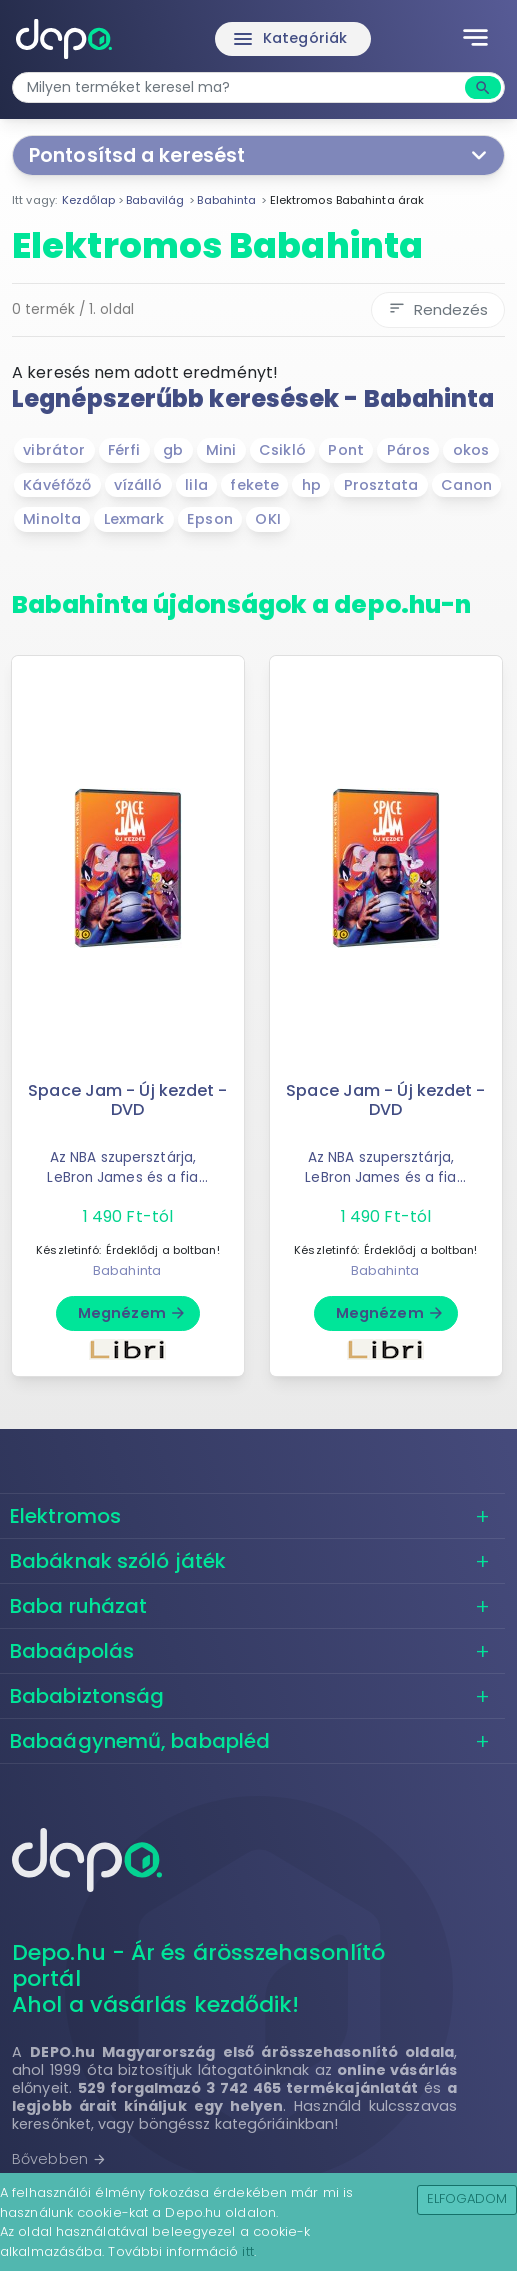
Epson (210, 519)
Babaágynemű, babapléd (140, 1741)
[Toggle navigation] (475, 39)
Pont (345, 450)
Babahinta (127, 1270)
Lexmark (134, 519)
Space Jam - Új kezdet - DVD (127, 1100)
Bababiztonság (87, 1696)
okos (471, 450)
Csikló (282, 450)
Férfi (124, 450)
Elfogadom (467, 2198)
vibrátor (54, 450)
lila (196, 485)
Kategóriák (289, 39)
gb (173, 450)
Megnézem (132, 1313)
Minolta (52, 519)
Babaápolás (72, 1651)
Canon (466, 485)
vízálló (138, 485)
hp (311, 485)
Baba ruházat (78, 1606)
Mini (221, 450)
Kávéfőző (57, 485)
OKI (267, 519)
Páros (409, 450)
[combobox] (241, 87)
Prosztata (381, 485)
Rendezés (438, 309)
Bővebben (59, 2159)
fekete (254, 485)
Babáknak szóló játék (118, 1561)
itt (247, 2251)
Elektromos (65, 1516)
